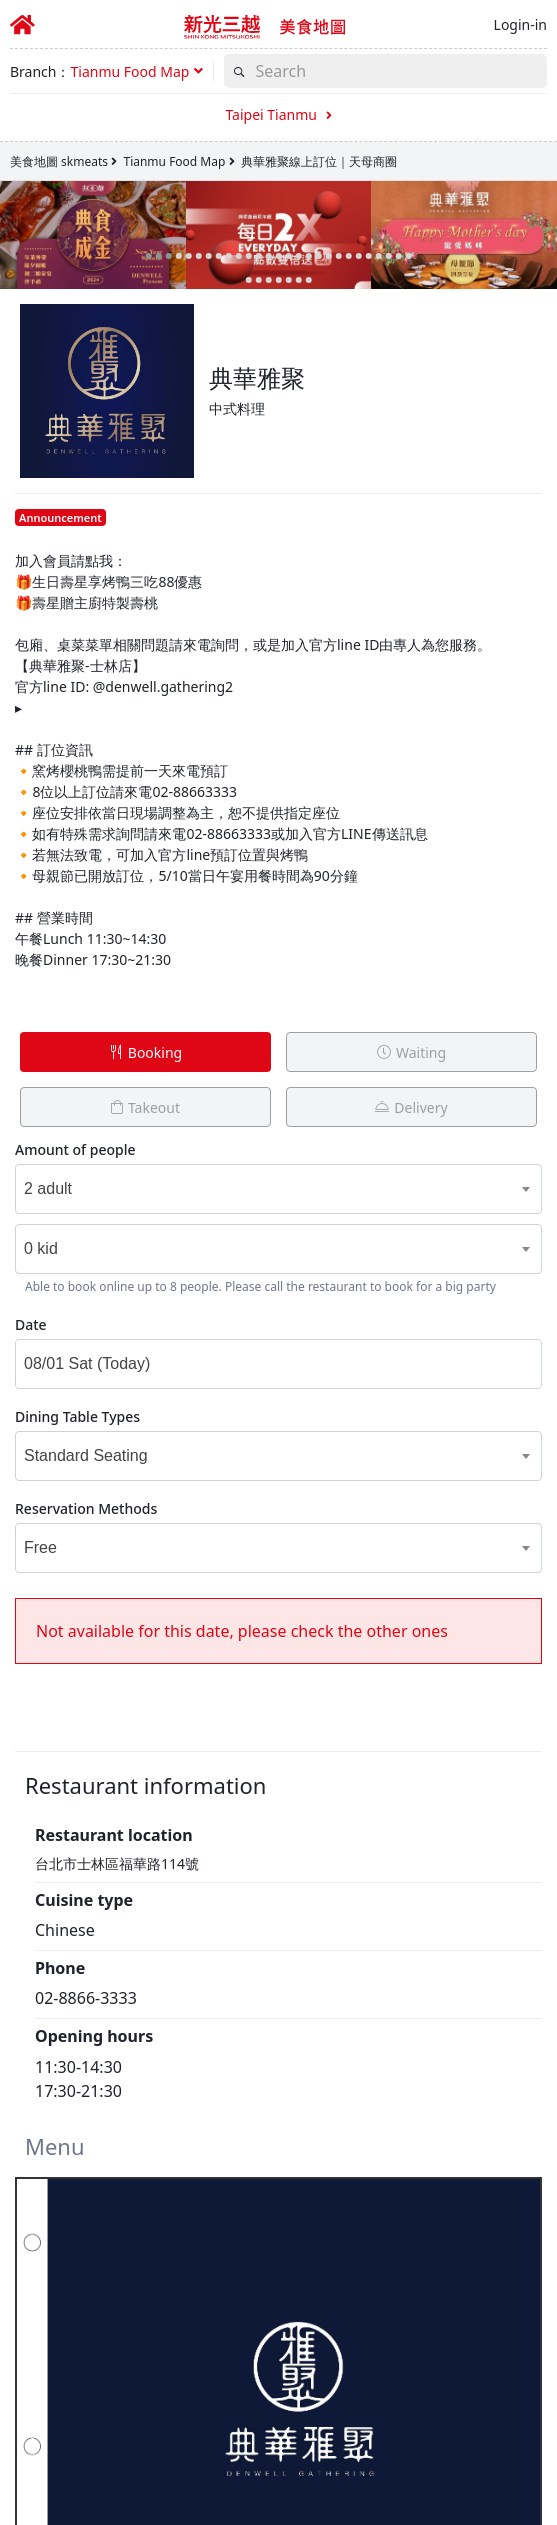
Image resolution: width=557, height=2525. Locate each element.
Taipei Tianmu (278, 114)
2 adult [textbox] (48, 1188)
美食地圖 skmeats (59, 161)
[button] (136, 71)
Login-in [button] (520, 24)
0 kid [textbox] (41, 1248)
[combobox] (252, 1189)
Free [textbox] (40, 1547)
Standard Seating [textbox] (86, 1455)
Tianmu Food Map (174, 161)
